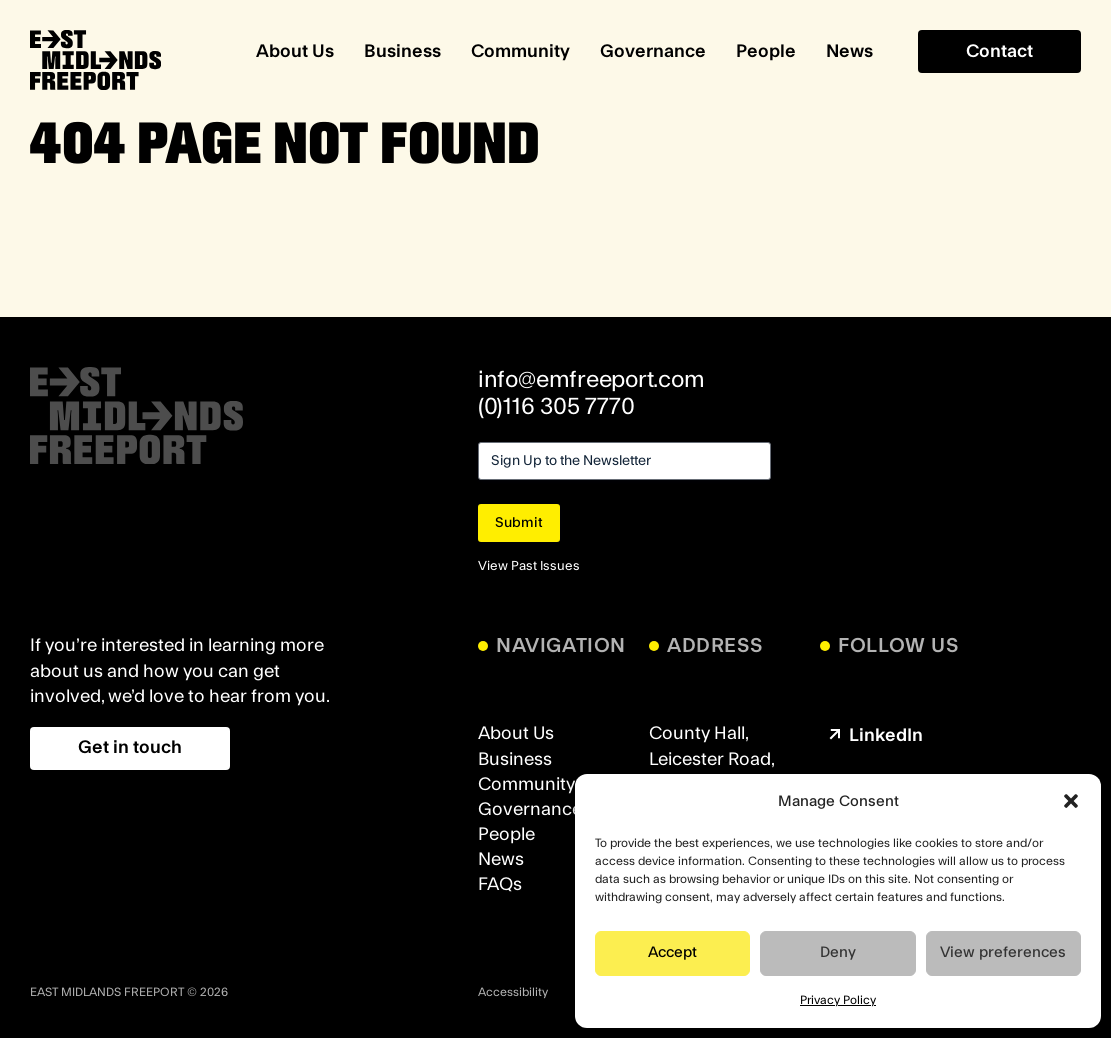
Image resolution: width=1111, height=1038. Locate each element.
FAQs (500, 884)
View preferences (1003, 952)
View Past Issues (529, 566)
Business (402, 51)
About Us (295, 51)
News (849, 51)
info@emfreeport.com (591, 380)
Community (520, 51)
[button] (1071, 801)
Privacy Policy (838, 1000)
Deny (838, 952)
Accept (672, 952)
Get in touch (130, 747)
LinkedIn (874, 735)
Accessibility (513, 992)
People (766, 51)
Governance (653, 51)
